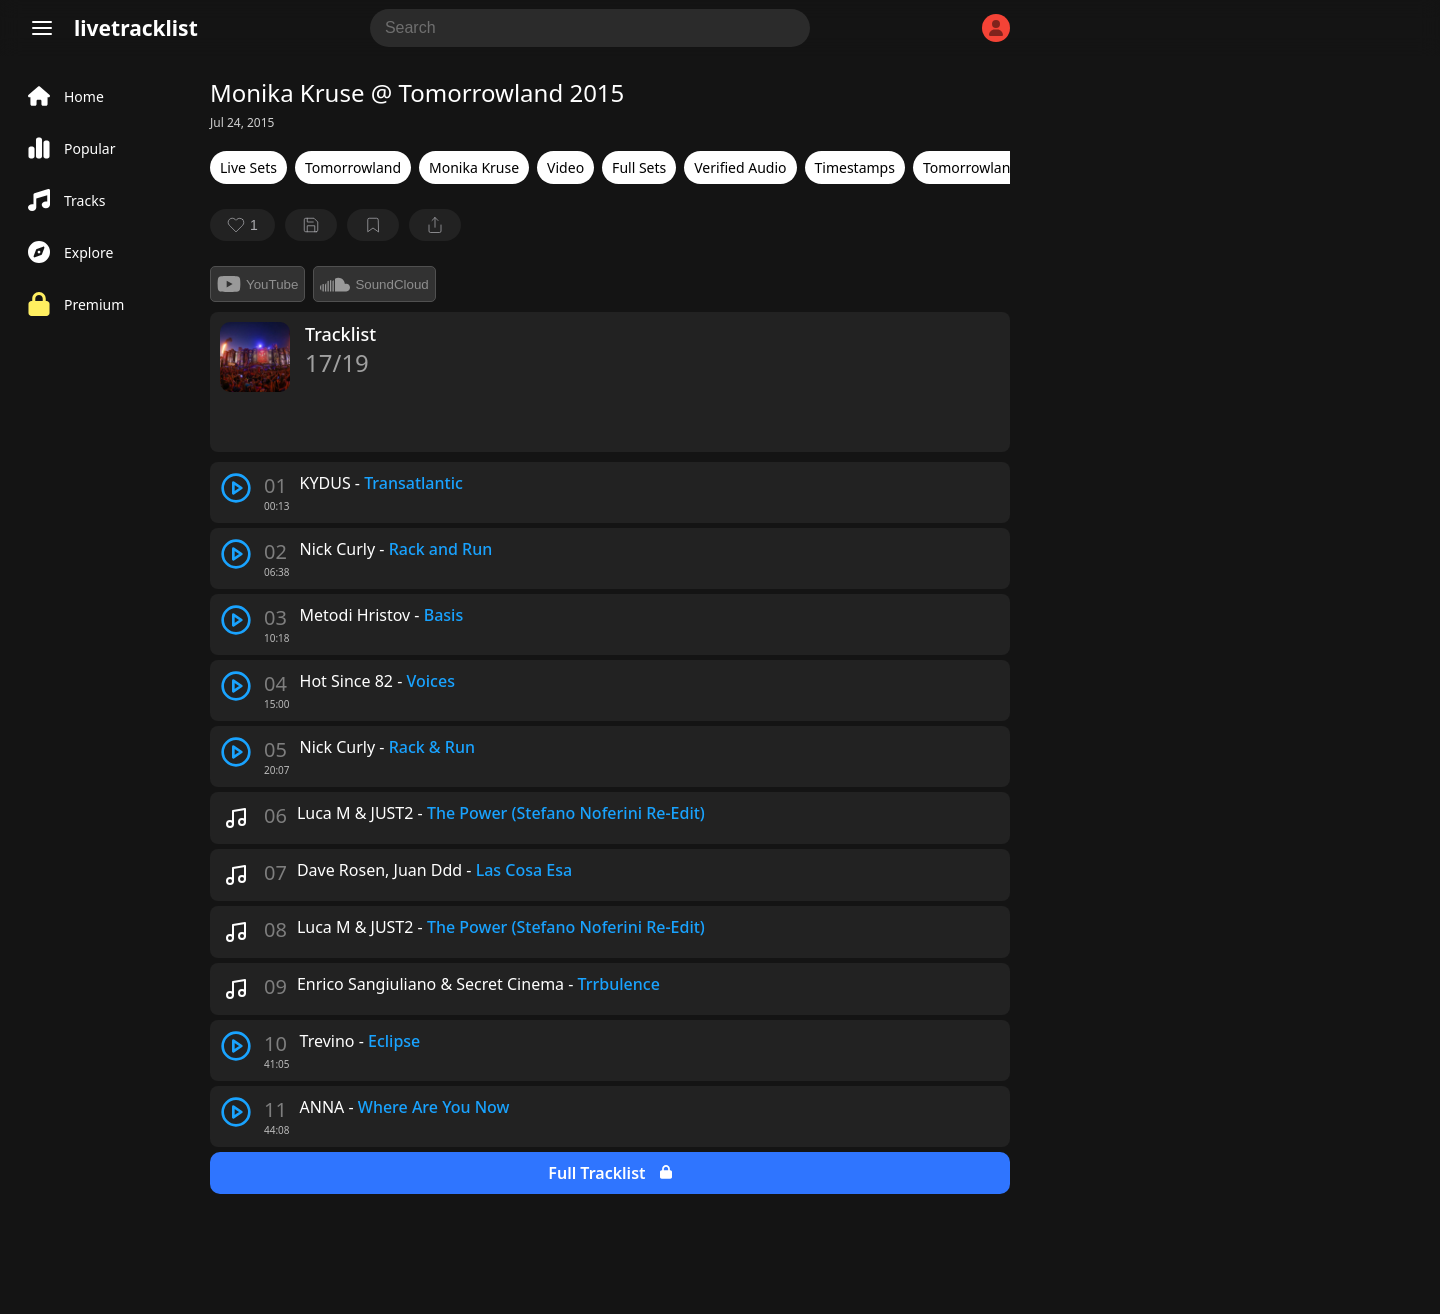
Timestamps (855, 167)
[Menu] (42, 28)
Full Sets (639, 167)
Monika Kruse (474, 167)
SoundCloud (374, 284)
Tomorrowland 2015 (989, 167)
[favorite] (242, 225)
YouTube (257, 284)
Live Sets (248, 167)
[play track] (236, 488)
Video (565, 167)
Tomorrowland (353, 167)
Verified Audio (740, 167)
